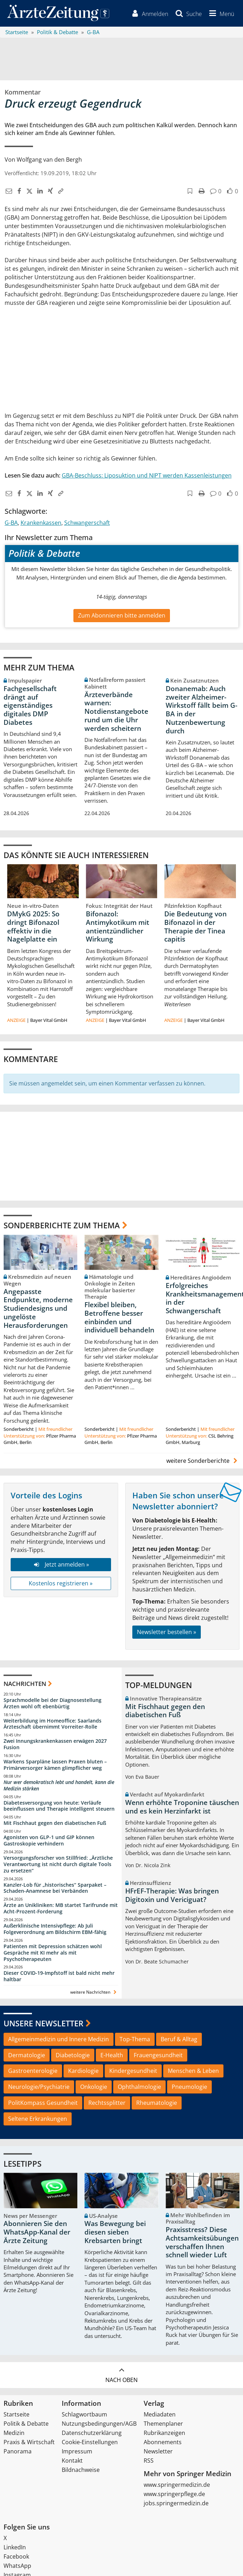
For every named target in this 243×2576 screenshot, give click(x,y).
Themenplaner (163, 2424)
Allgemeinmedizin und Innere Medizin (58, 2039)
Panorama (18, 2452)
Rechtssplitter (107, 2103)
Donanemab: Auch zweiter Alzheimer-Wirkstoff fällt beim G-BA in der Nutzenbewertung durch (201, 709)
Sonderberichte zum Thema (62, 1225)
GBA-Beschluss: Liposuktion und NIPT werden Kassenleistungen (147, 475)
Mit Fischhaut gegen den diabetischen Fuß (55, 1823)
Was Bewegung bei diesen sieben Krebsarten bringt (115, 2232)
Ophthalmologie (139, 2087)
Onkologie (93, 2087)
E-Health (111, 2055)
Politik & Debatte (26, 2424)
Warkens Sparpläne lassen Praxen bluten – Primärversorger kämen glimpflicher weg (55, 1764)
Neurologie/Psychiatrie (39, 2087)
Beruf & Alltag (179, 2039)
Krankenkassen (41, 523)
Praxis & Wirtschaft (29, 2442)
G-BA (11, 523)
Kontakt (72, 2461)
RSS (149, 2461)
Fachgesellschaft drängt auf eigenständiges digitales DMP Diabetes (30, 705)
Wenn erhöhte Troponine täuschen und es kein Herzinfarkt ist (182, 1807)
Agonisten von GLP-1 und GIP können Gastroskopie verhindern (49, 1840)
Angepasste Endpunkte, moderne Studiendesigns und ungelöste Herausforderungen (38, 1308)
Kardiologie (83, 2071)
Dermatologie (26, 2055)
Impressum (77, 2452)
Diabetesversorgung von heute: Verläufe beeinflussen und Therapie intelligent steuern (59, 1805)
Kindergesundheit (133, 2071)
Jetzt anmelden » (61, 1564)
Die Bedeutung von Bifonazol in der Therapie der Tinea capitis (195, 926)
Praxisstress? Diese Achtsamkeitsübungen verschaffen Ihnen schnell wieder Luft (202, 2242)
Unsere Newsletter (43, 2023)
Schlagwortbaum (84, 2415)
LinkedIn (15, 2547)
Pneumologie (189, 2087)
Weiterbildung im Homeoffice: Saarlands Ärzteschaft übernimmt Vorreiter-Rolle (52, 1723)
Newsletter (158, 2452)
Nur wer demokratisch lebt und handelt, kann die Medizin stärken (59, 1785)
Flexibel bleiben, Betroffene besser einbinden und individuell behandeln (119, 1317)
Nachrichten (25, 1684)
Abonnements (163, 2442)
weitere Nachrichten (94, 1992)
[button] (220, 13)
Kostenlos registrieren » (61, 1583)
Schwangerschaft (87, 523)
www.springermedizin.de (177, 2485)
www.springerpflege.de (174, 2494)
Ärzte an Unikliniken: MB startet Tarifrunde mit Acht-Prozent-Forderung (61, 1908)
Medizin (14, 2433)
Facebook (16, 2557)
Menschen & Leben (193, 2071)
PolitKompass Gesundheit (43, 2103)
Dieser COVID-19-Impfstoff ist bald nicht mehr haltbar (59, 1976)
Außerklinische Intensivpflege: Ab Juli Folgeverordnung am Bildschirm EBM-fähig (55, 1928)
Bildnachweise (81, 2470)
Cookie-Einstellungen (90, 2442)
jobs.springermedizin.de (176, 2503)
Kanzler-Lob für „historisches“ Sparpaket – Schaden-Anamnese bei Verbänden (55, 1888)
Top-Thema (135, 2039)
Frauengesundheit (158, 2055)
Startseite (16, 2415)
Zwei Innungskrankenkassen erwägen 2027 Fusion (55, 1744)
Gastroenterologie (32, 2071)
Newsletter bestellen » (166, 1632)
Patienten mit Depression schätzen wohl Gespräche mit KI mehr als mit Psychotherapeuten (53, 1952)
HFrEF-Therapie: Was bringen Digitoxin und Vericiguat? (172, 1895)
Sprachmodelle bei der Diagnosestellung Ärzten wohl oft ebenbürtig (52, 1703)
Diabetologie (73, 2055)
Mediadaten (160, 2415)
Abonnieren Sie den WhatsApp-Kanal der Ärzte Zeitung (37, 2232)
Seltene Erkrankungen (37, 2119)
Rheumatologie (156, 2103)
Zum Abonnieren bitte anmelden (121, 615)
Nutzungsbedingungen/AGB (99, 2424)
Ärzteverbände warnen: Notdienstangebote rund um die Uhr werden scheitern (116, 711)
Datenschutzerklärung (92, 2433)
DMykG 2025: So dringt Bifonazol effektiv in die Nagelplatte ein (33, 926)
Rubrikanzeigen (164, 2433)
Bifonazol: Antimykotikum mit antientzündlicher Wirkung (117, 926)
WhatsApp (17, 2566)
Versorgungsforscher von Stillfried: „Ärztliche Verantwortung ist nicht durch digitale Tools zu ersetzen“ (58, 1864)
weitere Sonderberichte (202, 1461)
